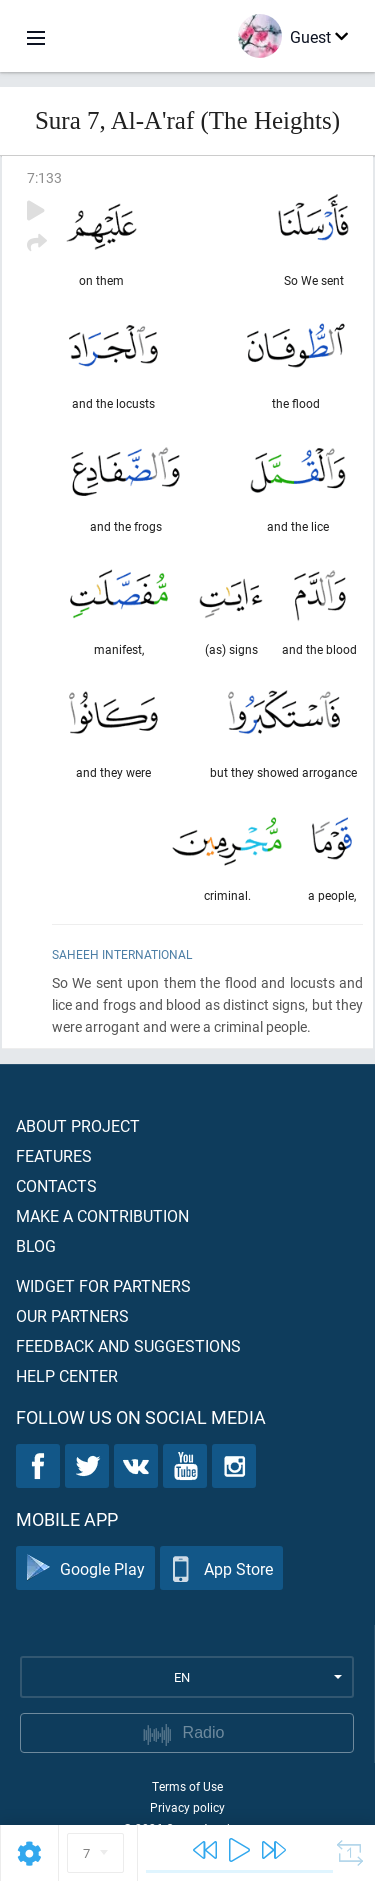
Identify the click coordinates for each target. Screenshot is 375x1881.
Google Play (85, 1568)
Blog (36, 1245)
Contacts (56, 1185)
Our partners (72, 1315)
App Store (221, 1568)
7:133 (44, 177)
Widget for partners (103, 1285)
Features (54, 1155)
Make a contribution (102, 1215)
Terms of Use (187, 1786)
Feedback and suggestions (128, 1345)
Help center (67, 1375)
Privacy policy (187, 1807)
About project (78, 1125)
